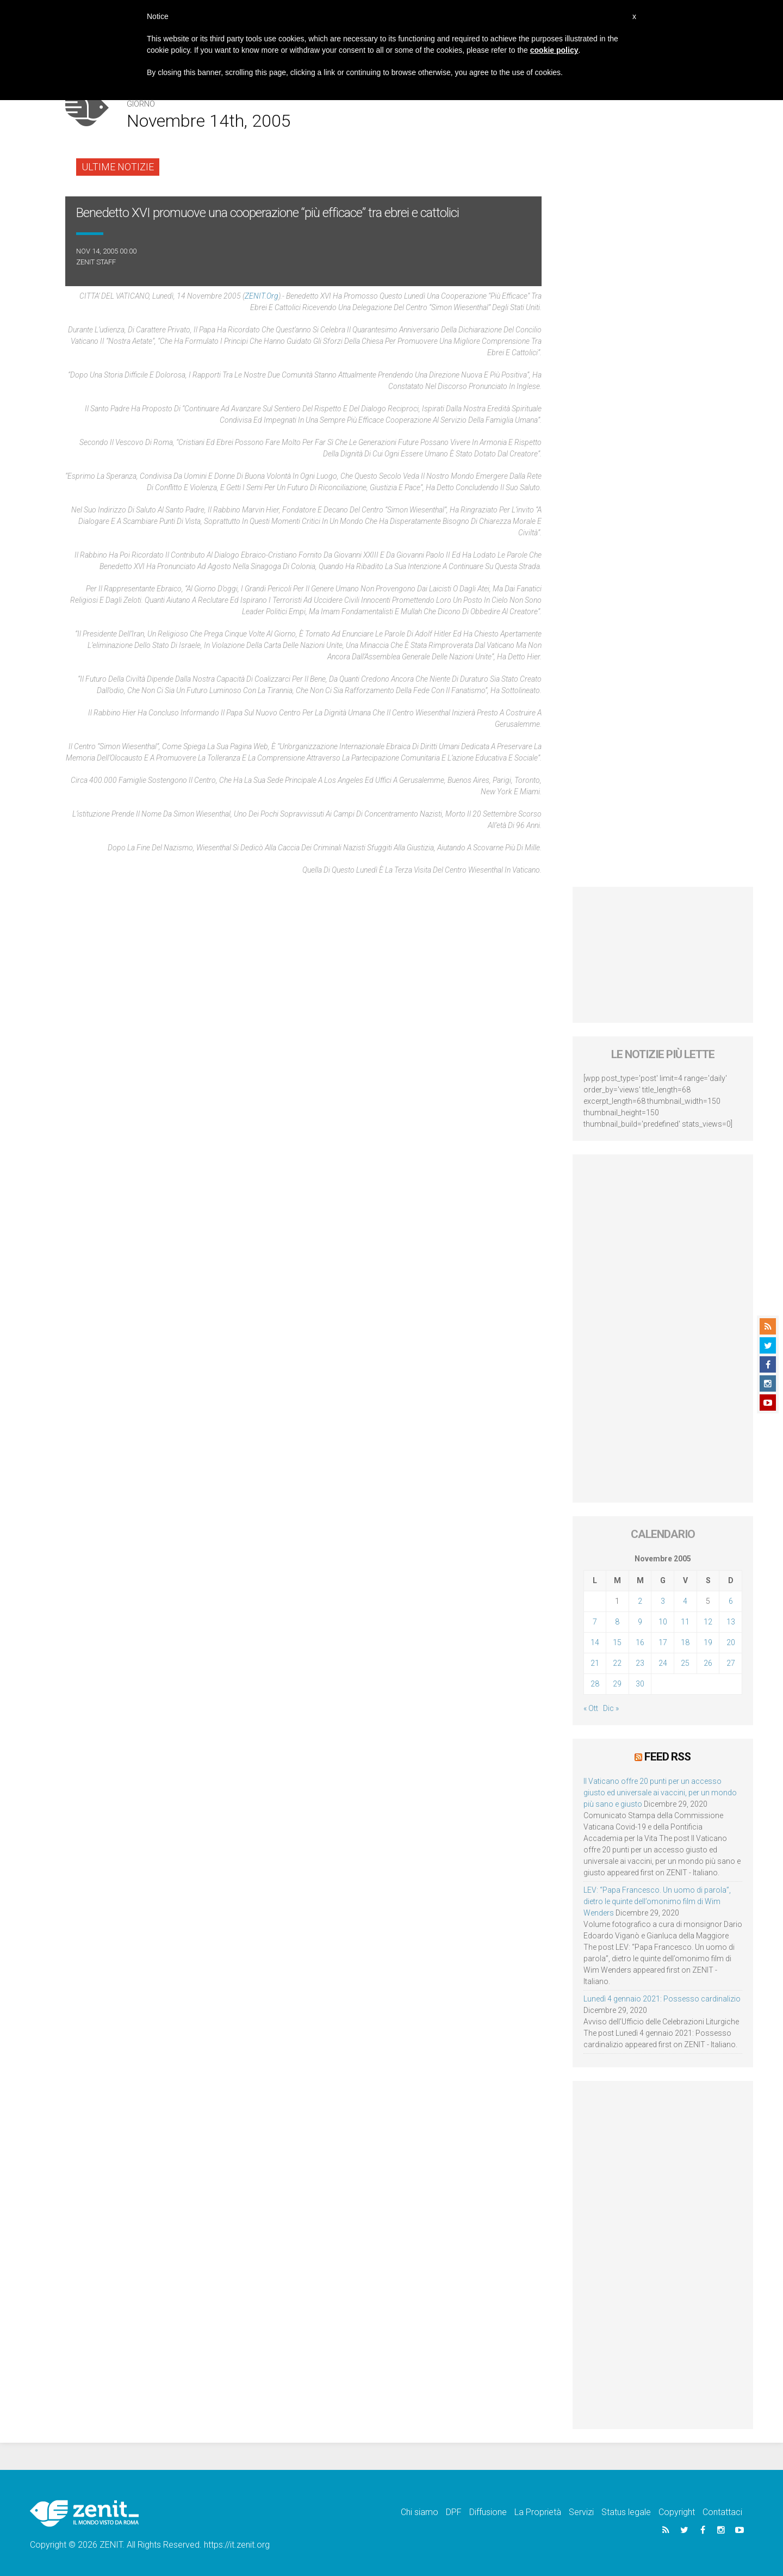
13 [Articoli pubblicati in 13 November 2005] (730, 1621)
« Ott (590, 1708)
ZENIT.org (261, 296)
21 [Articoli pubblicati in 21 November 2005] (595, 1663)
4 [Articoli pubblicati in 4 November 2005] (685, 1601)
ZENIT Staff (96, 262)
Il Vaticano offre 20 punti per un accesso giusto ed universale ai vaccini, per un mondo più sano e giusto (660, 1792)
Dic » (611, 1708)
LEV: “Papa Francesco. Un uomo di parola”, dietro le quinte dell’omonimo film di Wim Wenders (657, 1901)
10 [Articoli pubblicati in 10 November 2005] (662, 1621)
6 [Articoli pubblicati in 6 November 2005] (731, 1601)
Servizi (581, 2511)
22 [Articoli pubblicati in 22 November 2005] (617, 1663)
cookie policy (554, 50)
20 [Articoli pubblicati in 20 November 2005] (730, 1642)
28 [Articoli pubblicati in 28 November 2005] (595, 1683)
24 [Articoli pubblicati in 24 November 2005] (662, 1663)
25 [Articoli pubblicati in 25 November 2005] (685, 1663)
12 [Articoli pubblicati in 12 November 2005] (708, 1621)
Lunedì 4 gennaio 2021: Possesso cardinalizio (662, 1998)
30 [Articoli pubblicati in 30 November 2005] (640, 1683)
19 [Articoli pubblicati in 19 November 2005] (708, 1642)
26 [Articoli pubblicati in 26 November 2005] (708, 1663)
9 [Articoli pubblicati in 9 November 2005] (640, 1621)
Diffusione (488, 2511)
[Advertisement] (663, 955)
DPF (454, 2511)
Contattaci (722, 2511)
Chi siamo (419, 2511)
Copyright (676, 2511)
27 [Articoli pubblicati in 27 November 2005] (730, 1663)
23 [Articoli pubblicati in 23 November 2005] (640, 1663)
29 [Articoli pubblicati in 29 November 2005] (617, 1683)
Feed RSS (667, 1756)
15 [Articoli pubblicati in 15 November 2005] (617, 1642)
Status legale (626, 2511)
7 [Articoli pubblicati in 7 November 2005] (595, 1621)
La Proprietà (537, 2511)
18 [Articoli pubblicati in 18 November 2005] (685, 1642)
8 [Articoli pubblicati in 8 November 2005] (617, 1621)
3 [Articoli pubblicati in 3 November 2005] (663, 1601)
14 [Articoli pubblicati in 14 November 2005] (595, 1642)
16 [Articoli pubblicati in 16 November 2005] (640, 1642)
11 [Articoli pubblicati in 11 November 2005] (685, 1621)
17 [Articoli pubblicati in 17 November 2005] (662, 1642)
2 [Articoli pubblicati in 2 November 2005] (640, 1601)
